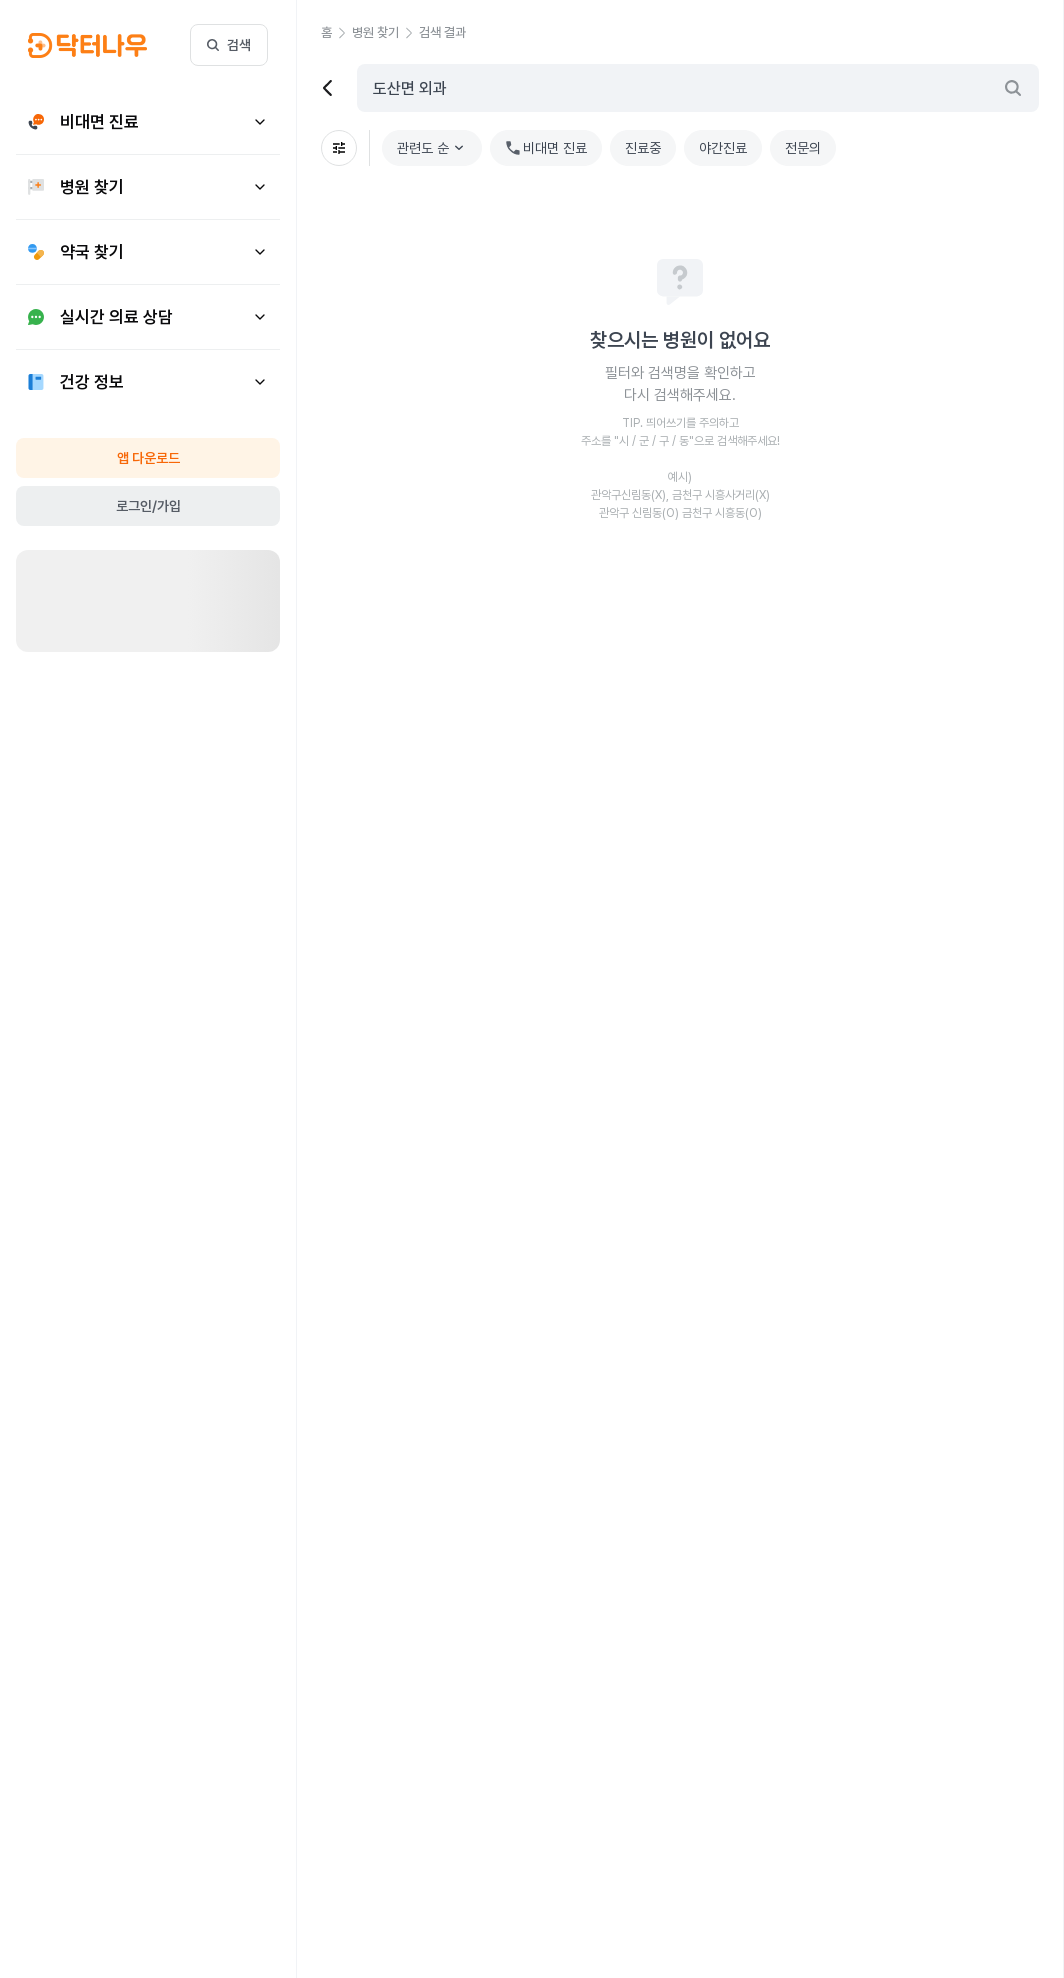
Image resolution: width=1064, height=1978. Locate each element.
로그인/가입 (148, 506)
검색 (229, 45)
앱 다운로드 (148, 458)
